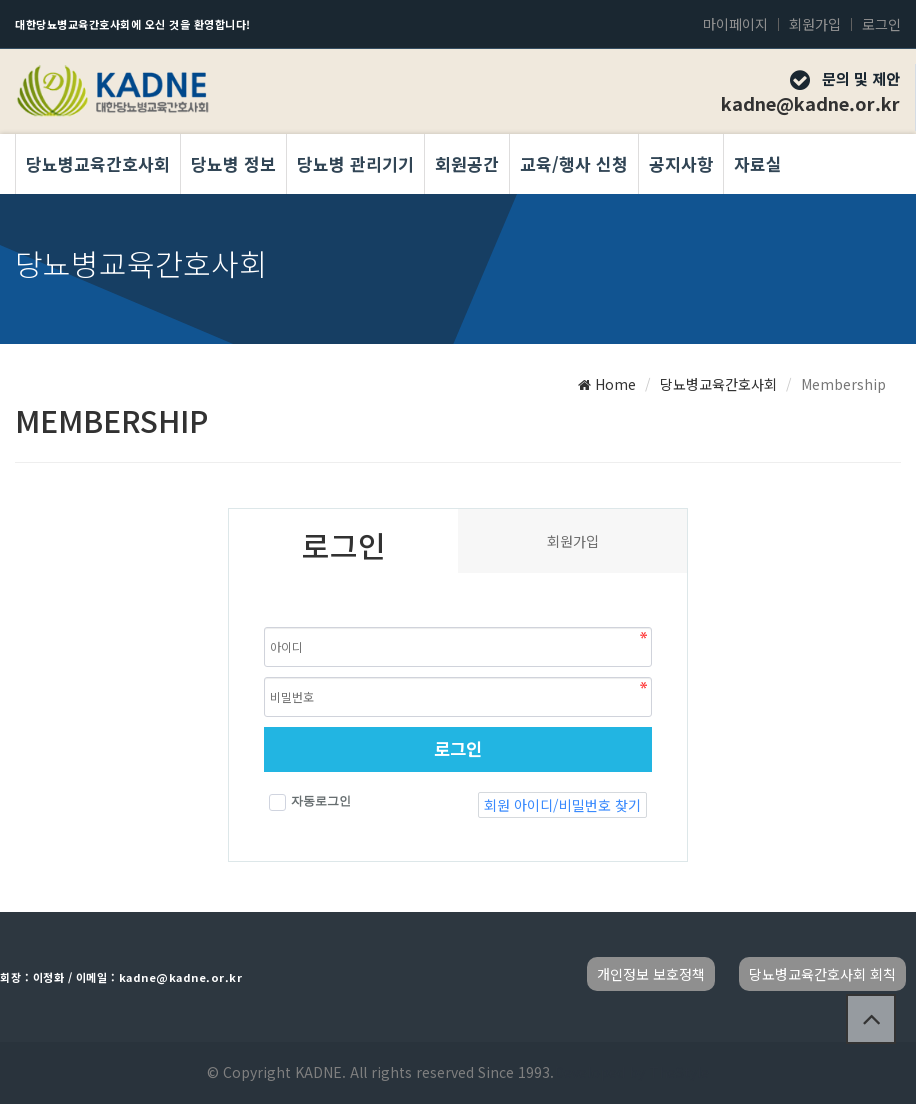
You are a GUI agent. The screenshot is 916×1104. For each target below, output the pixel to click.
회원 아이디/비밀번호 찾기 (562, 805)
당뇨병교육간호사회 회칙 (822, 974)
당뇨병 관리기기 (355, 163)
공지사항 (681, 163)
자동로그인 (310, 802)
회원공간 (467, 163)
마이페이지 (735, 24)
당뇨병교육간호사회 (98, 163)
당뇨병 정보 (233, 163)
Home (607, 384)
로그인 (881, 24)
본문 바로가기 (0, 0)
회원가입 (815, 24)
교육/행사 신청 (574, 163)
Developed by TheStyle (631, 1072)
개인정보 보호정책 (651, 974)
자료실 (758, 163)
